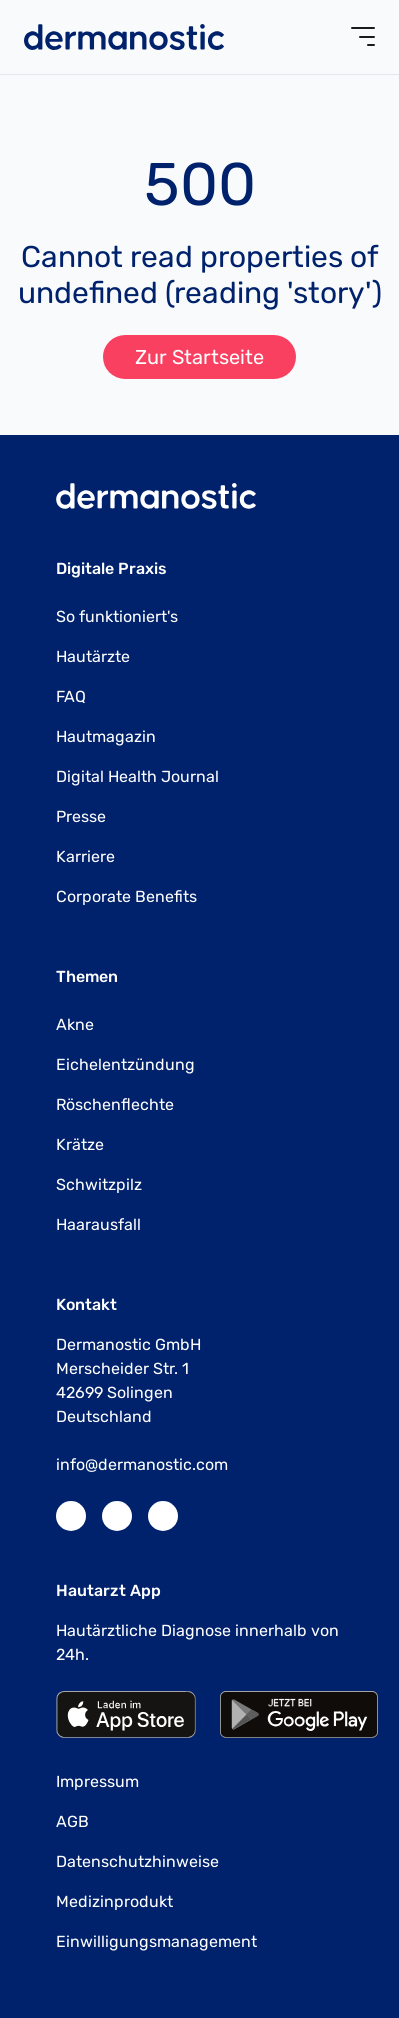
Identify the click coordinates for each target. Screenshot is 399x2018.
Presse (81, 816)
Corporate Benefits (126, 896)
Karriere (85, 856)
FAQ (71, 696)
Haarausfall (98, 1224)
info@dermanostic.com (142, 1464)
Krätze (80, 1144)
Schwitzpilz (99, 1184)
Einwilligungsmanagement (156, 1941)
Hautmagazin (106, 736)
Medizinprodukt (114, 1901)
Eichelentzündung (125, 1064)
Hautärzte (93, 656)
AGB (72, 1821)
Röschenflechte (115, 1104)
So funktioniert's (117, 616)
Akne (75, 1024)
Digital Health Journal (137, 776)
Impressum (97, 1781)
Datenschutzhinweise (137, 1861)
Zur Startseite (199, 357)
